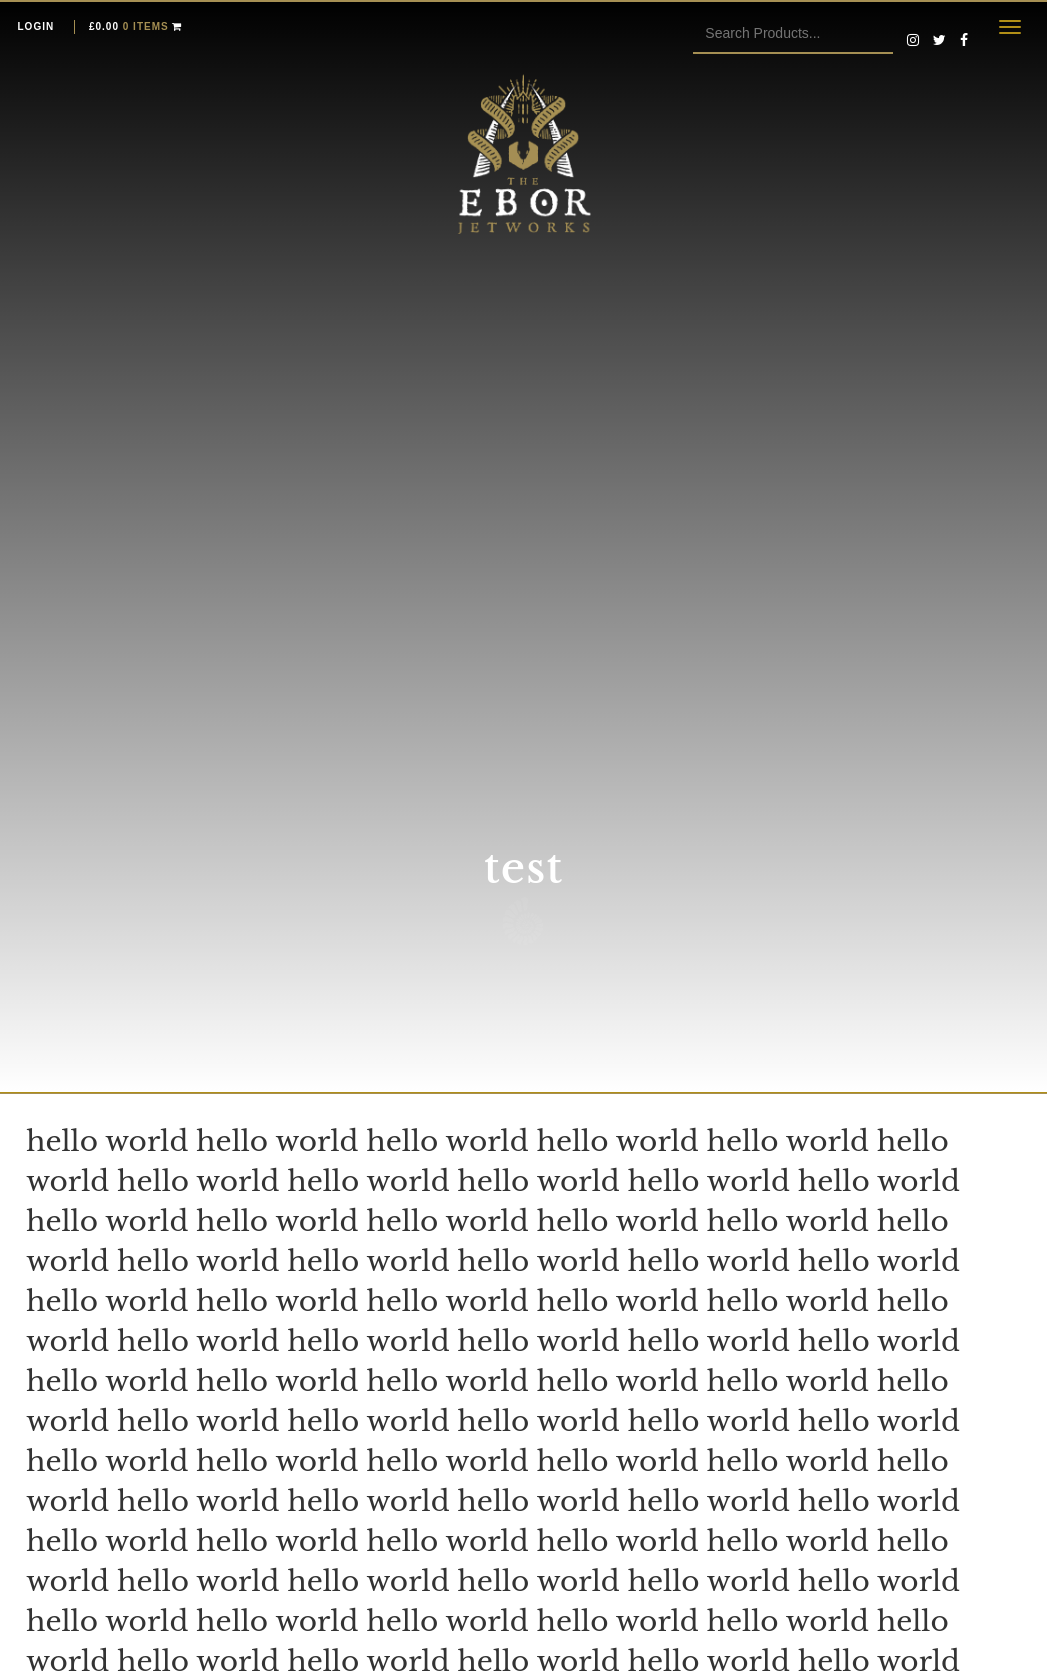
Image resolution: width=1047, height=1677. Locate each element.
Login (36, 26)
